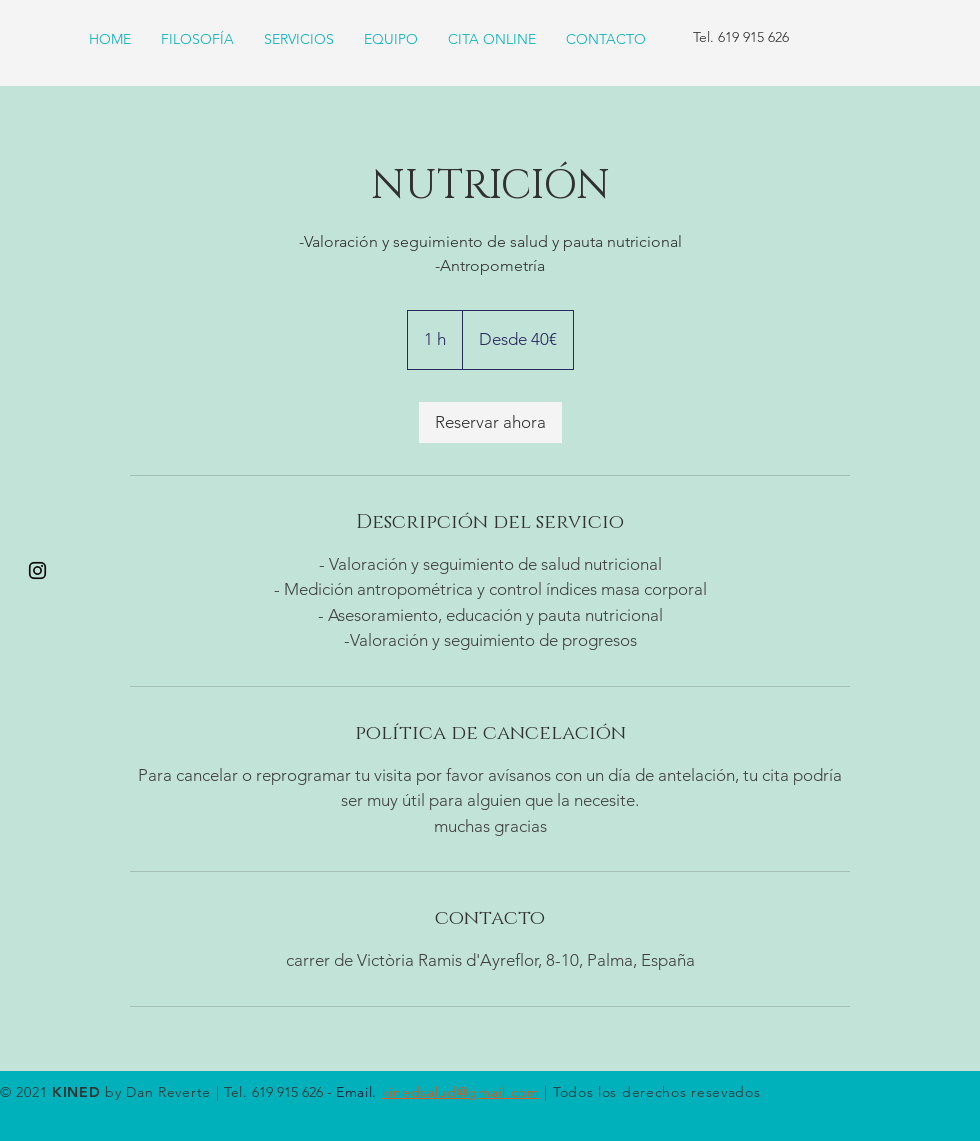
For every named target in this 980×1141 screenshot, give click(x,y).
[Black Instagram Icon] (37, 570)
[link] (490, 422)
